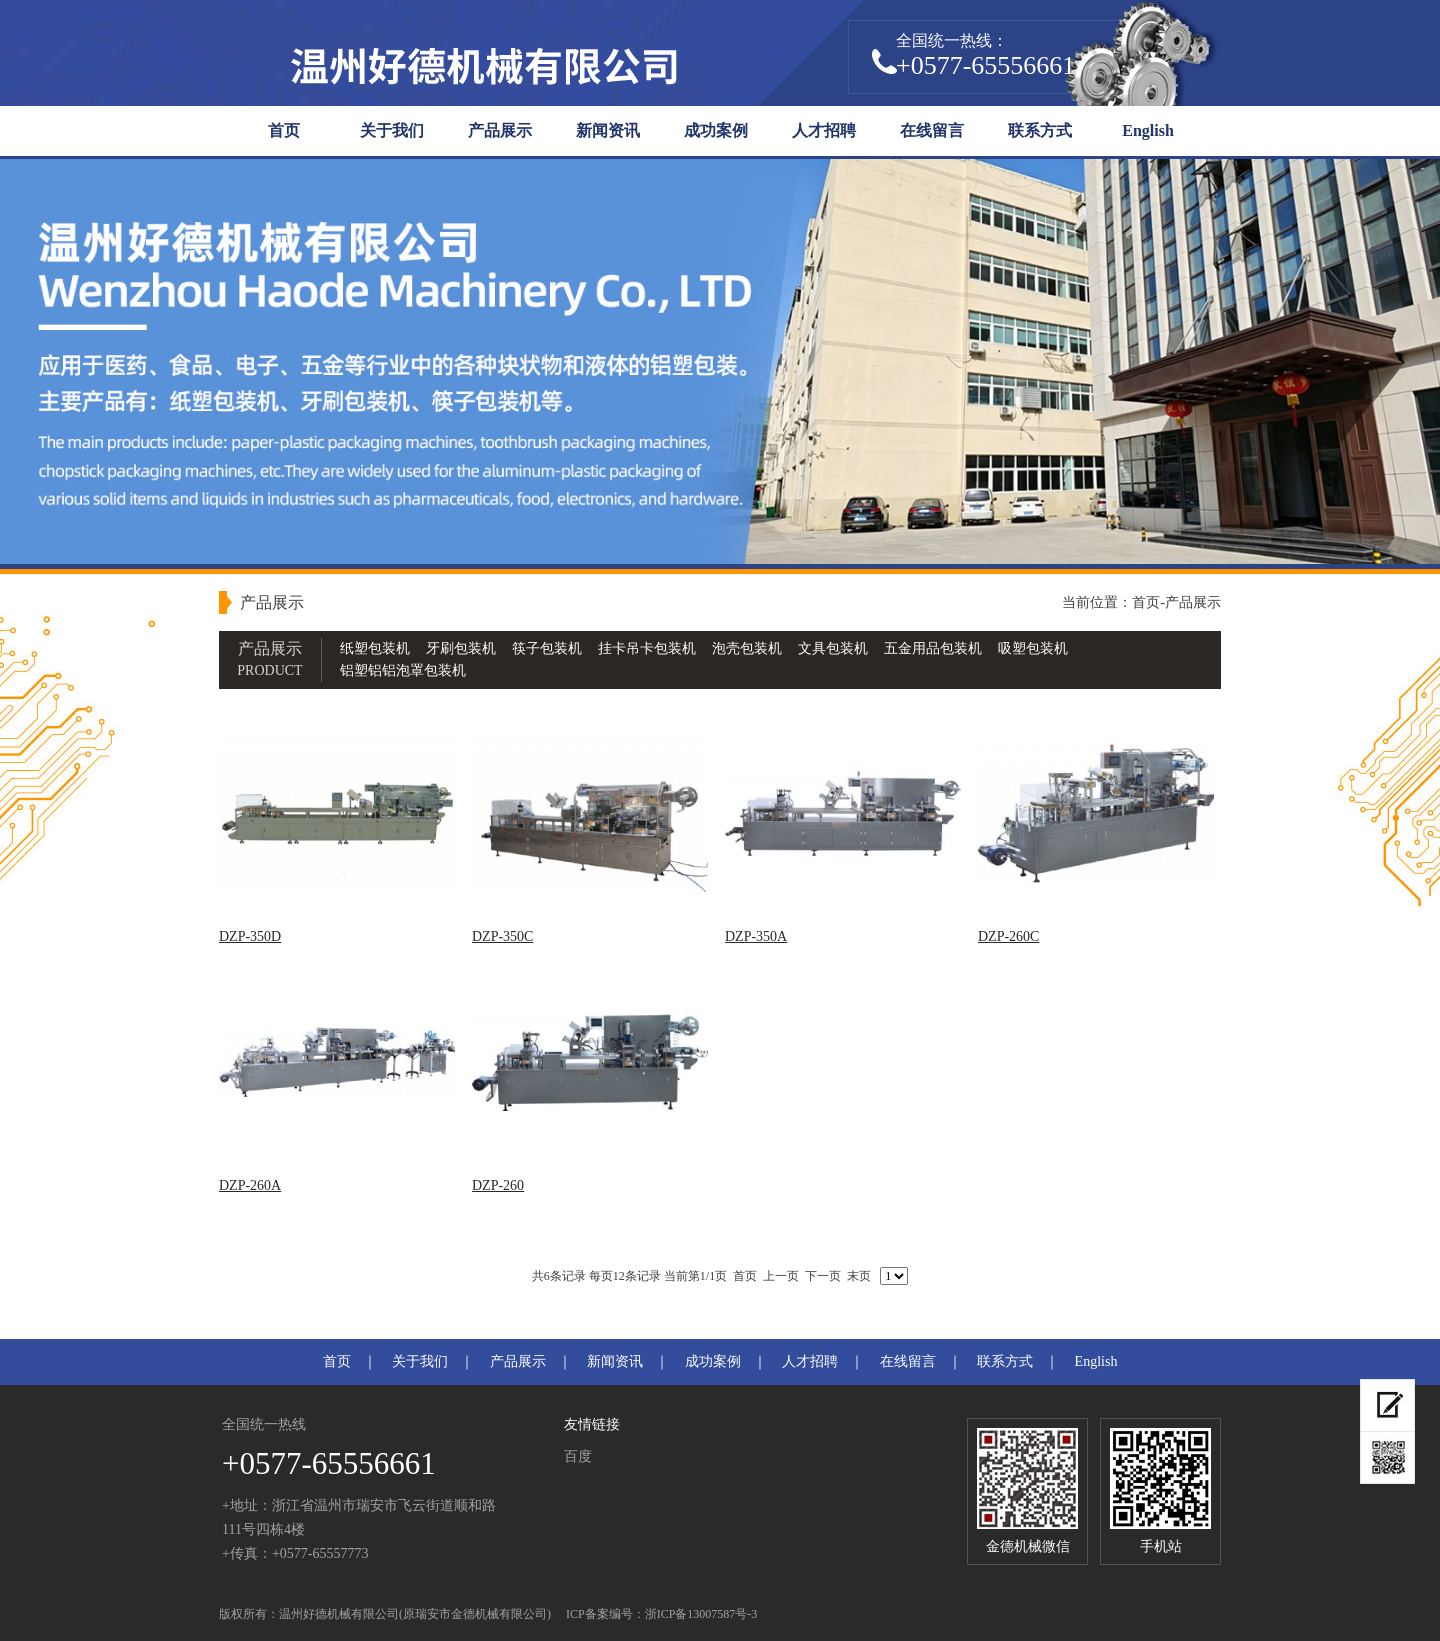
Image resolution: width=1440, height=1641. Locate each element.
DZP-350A (756, 936)
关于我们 (392, 130)
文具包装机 (833, 648)
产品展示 (500, 130)
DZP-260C (1008, 936)
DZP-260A (250, 1185)
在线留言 (932, 130)
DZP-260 (498, 1185)
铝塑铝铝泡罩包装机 (403, 670)
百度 (578, 1456)
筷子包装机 (547, 648)
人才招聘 (824, 130)
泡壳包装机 (747, 648)
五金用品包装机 (933, 648)
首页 (284, 130)
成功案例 (716, 130)
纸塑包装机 (375, 648)
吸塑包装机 (1033, 648)
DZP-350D (250, 936)
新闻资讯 (608, 130)
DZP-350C (502, 936)
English (1148, 130)
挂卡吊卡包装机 (647, 648)
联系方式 (1040, 130)
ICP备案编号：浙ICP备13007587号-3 (661, 1614)
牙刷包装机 (461, 648)
